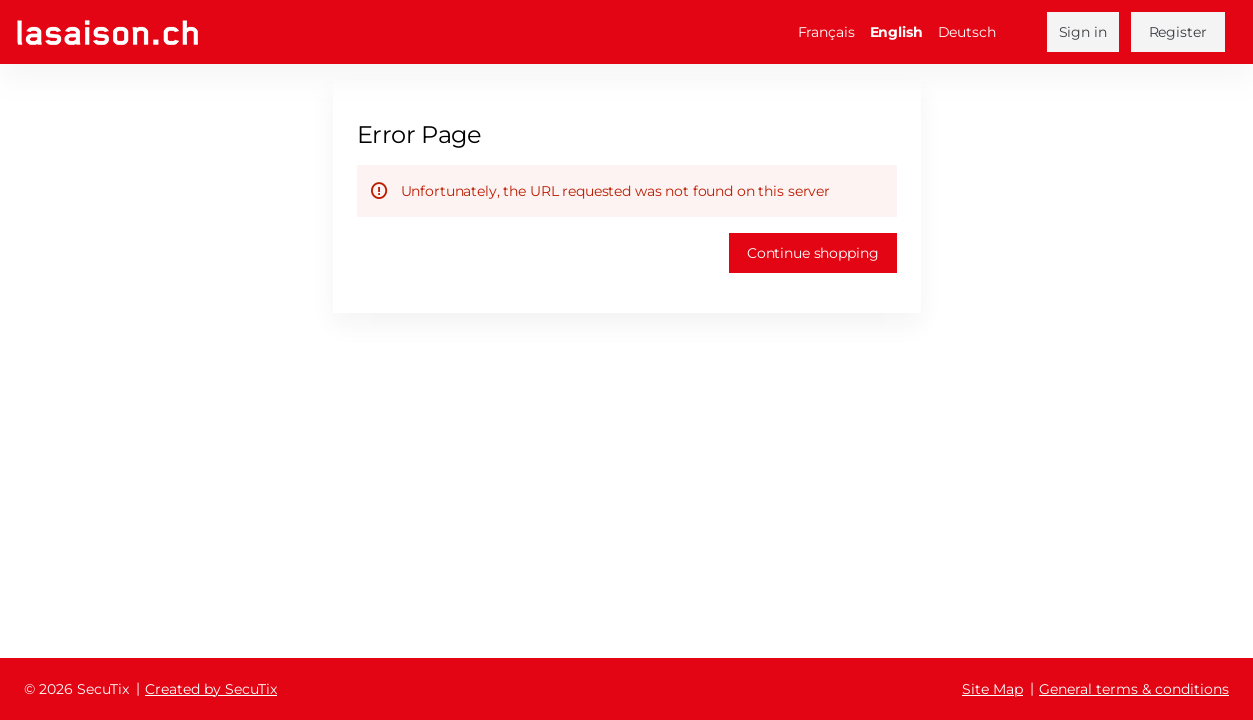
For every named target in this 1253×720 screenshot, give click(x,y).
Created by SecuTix (211, 689)
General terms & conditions (1134, 689)
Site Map (992, 689)
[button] (813, 253)
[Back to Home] (107, 32)
